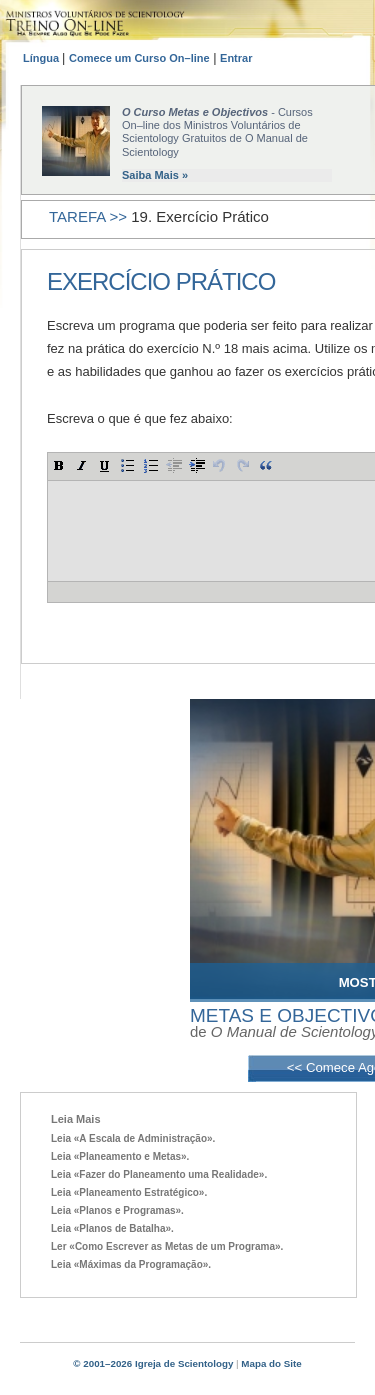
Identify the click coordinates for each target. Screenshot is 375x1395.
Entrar (236, 58)
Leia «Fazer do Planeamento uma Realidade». (159, 1174)
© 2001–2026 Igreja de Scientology (153, 1363)
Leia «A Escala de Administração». (133, 1138)
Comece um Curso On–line (139, 58)
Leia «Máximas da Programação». (131, 1264)
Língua (42, 58)
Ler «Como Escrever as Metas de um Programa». (167, 1246)
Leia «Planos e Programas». (117, 1210)
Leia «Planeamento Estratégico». (129, 1192)
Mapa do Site (271, 1363)
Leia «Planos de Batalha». (112, 1228)
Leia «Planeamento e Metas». (120, 1156)
